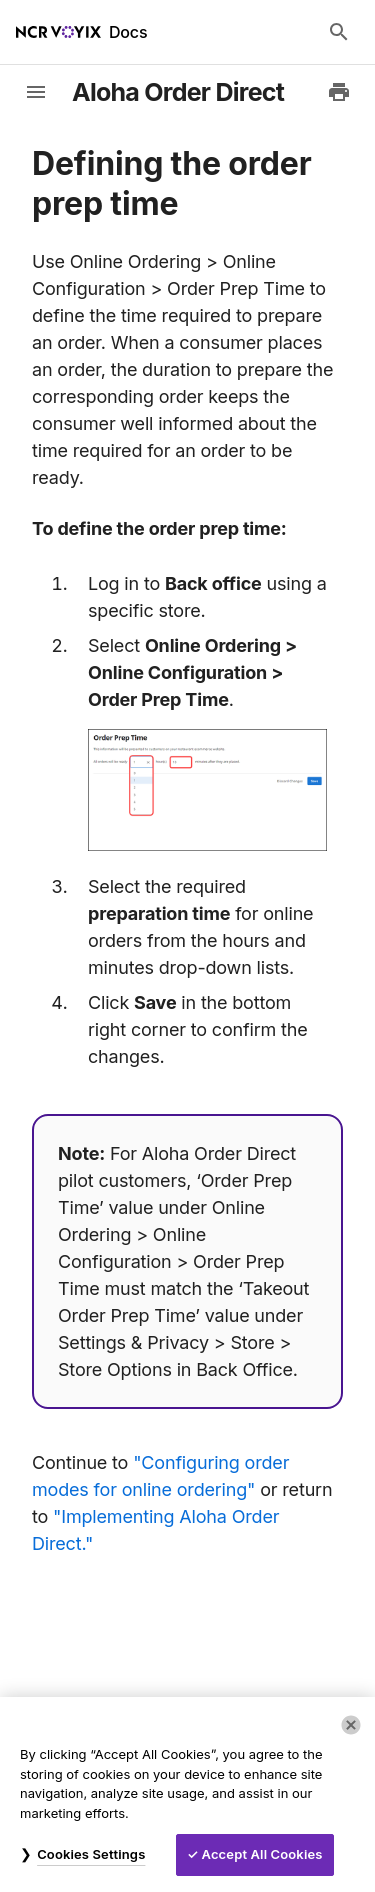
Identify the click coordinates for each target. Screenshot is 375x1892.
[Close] (351, 1725)
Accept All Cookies (262, 1854)
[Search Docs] (339, 32)
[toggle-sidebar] (36, 92)
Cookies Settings (91, 1854)
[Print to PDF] (339, 92)
